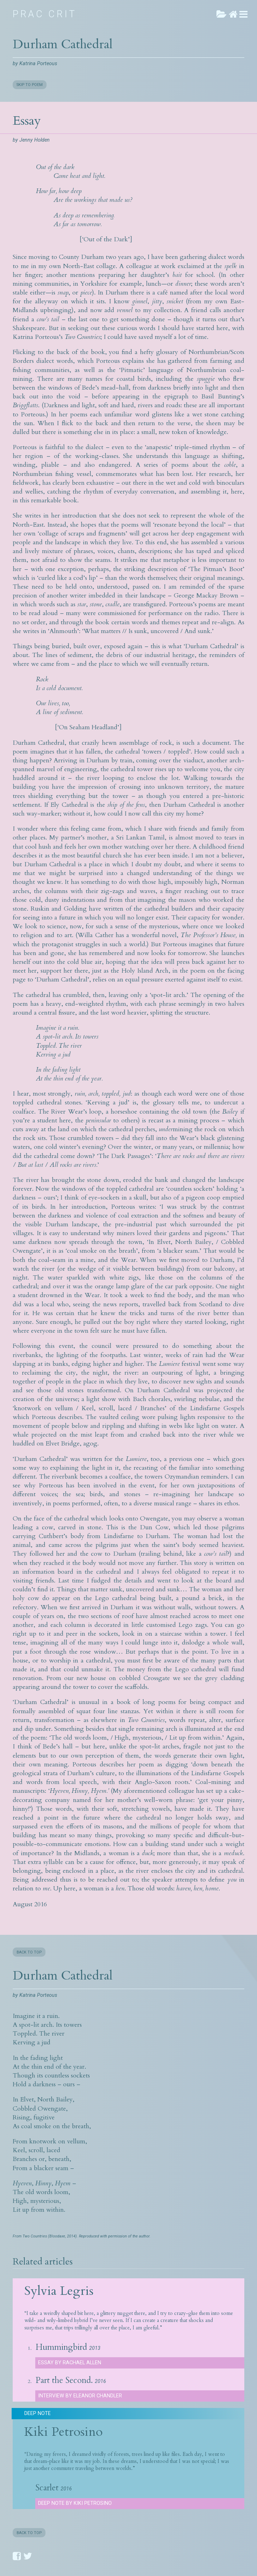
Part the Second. (64, 2380)
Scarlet (47, 2488)
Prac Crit (45, 14)
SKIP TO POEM (30, 84)
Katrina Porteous (38, 64)
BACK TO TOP (29, 1952)
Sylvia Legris (58, 2290)
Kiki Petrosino (63, 2431)
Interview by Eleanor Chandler (80, 2396)
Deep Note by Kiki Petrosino (75, 2503)
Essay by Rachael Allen (69, 2363)
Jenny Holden (34, 140)
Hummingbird (61, 2347)
